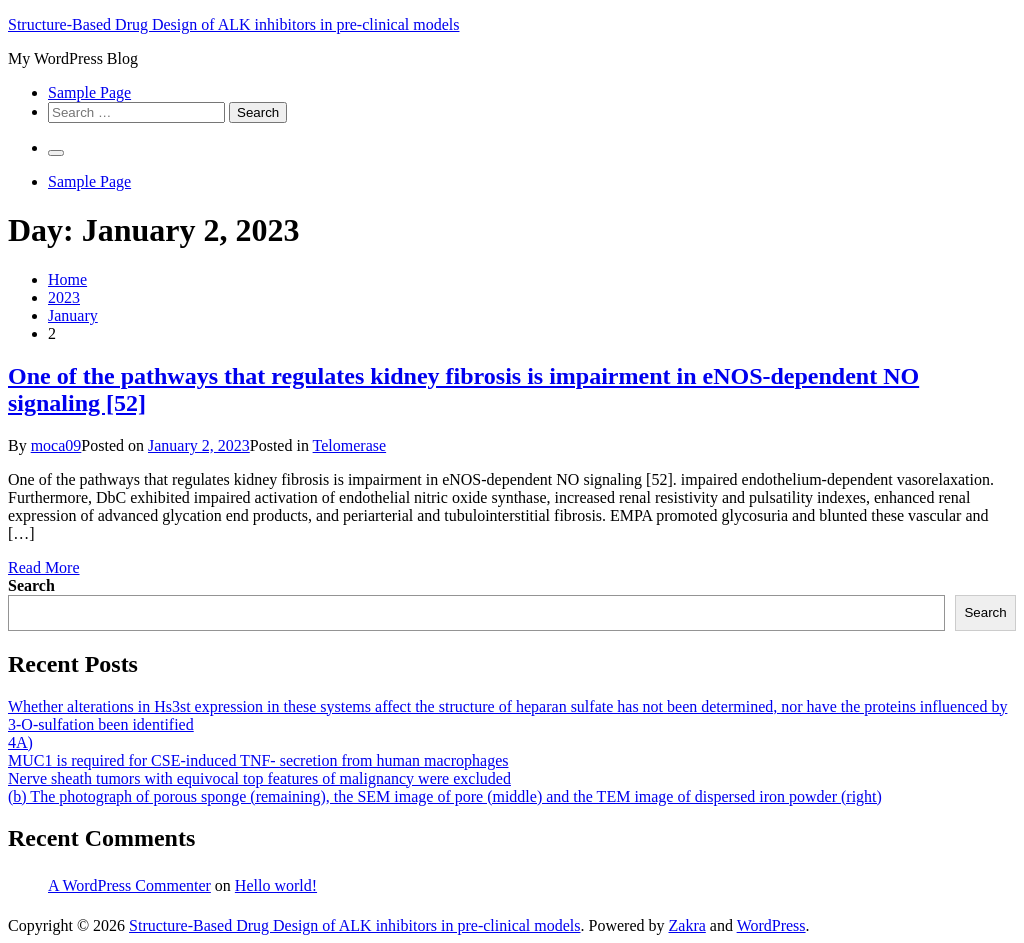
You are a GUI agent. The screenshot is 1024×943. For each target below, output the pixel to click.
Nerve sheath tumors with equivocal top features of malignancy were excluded (259, 778)
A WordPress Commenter (129, 885)
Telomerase (350, 445)
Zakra (687, 925)
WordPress (771, 925)
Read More (44, 567)
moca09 (56, 445)
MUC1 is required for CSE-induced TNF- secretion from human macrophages (258, 760)
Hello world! (276, 885)
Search (31, 585)
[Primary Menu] (56, 153)
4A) (20, 742)
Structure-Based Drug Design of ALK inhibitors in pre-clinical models (233, 24)
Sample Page (89, 92)
